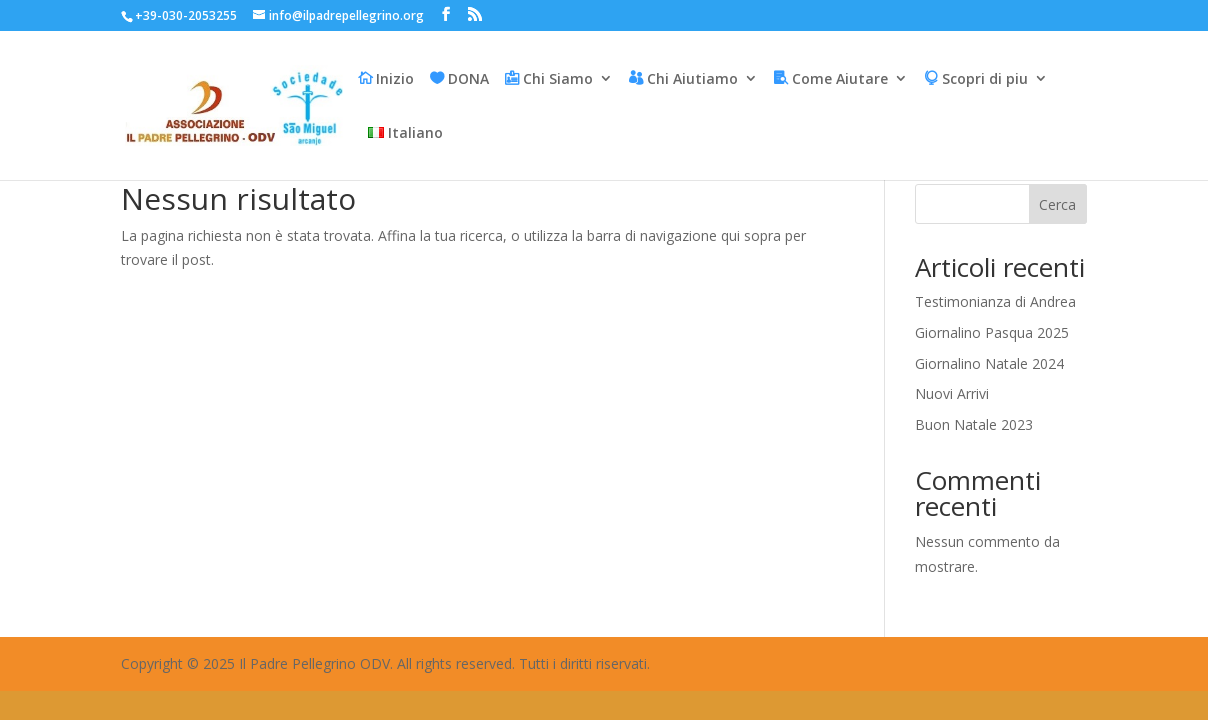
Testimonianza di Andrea (995, 301)
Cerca (1057, 204)
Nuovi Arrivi (952, 393)
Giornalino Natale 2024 (989, 363)
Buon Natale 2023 (974, 424)
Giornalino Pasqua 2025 (992, 332)
